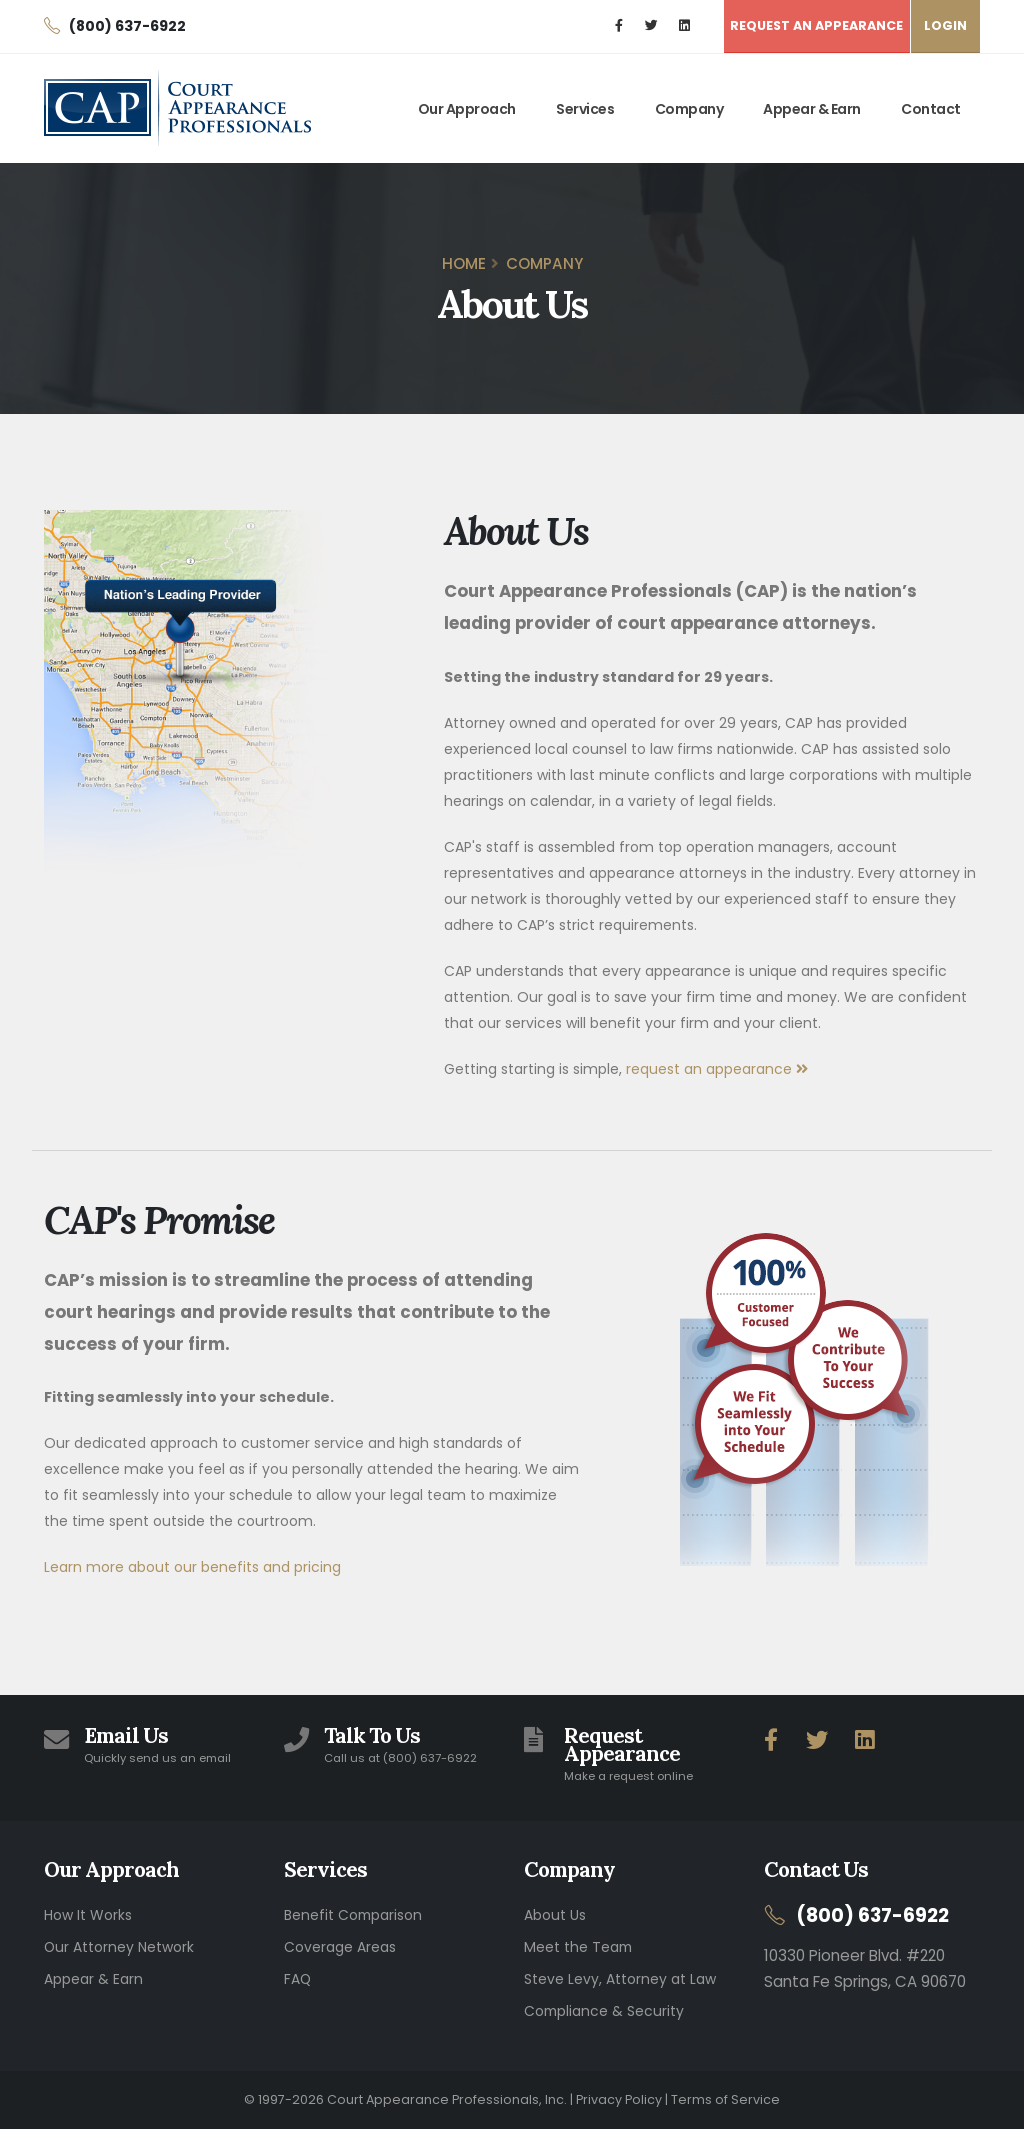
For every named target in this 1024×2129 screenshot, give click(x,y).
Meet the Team (578, 1947)
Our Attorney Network (119, 1947)
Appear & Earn (812, 109)
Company (689, 109)
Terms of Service (725, 2099)
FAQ (297, 1979)
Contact (931, 109)
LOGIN (945, 25)
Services (585, 109)
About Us (555, 1915)
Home (464, 263)
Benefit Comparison (353, 1915)
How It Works (88, 1915)
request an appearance (717, 1069)
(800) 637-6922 (873, 1915)
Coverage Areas (340, 1947)
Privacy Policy (619, 2099)
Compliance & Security (604, 2011)
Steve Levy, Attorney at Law (620, 1979)
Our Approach (467, 109)
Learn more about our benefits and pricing (192, 1567)
